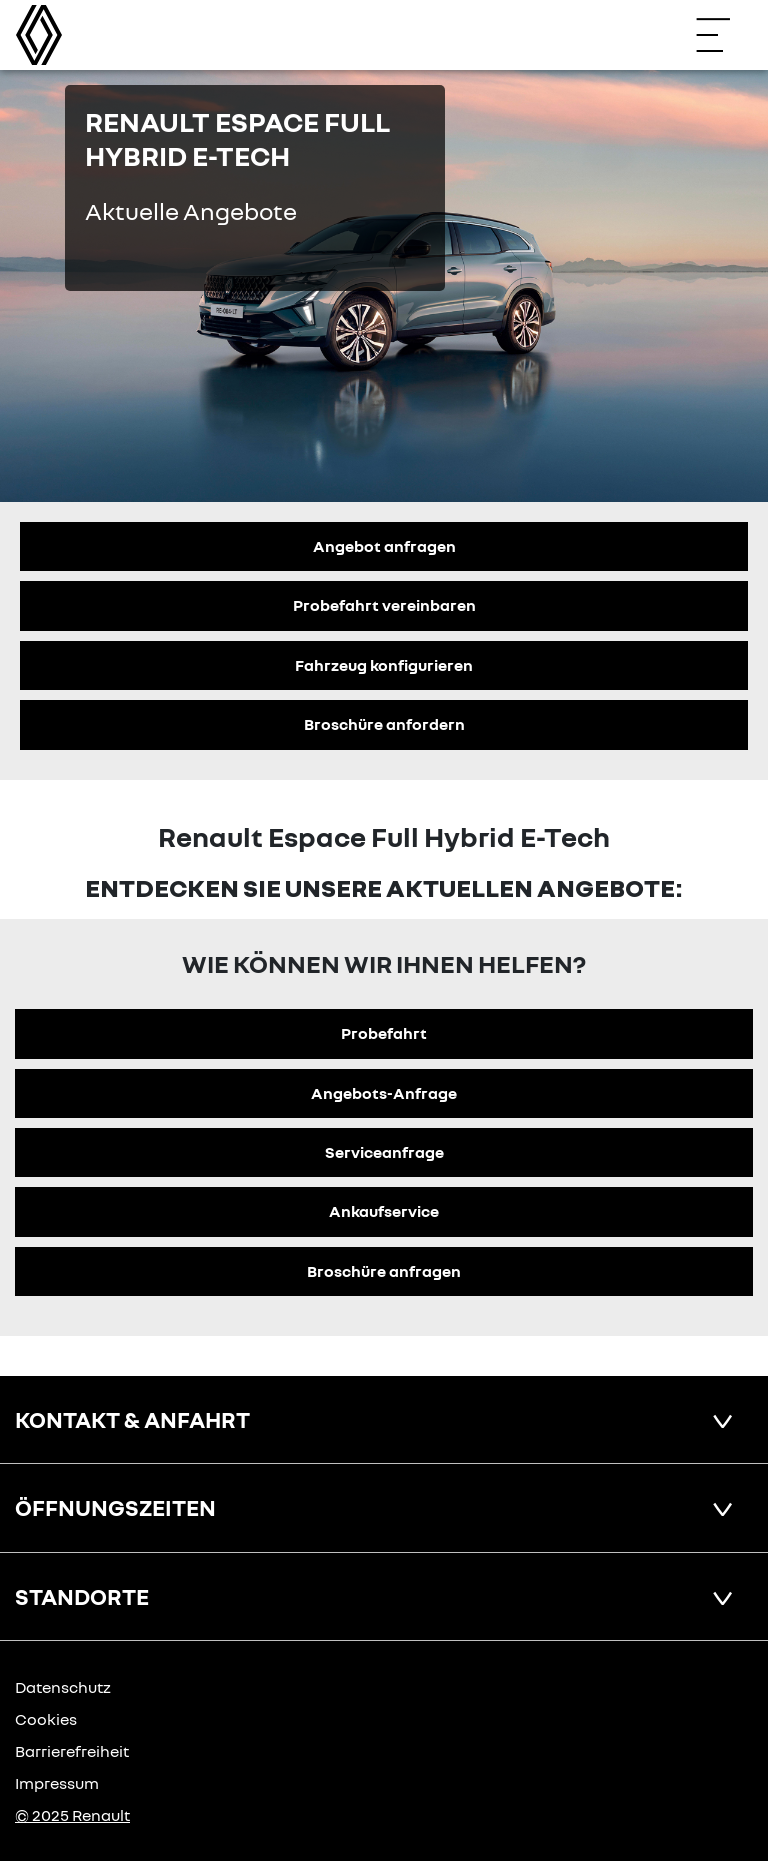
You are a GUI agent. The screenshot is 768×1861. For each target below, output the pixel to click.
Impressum (57, 1783)
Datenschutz (63, 1687)
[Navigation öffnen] (723, 35)
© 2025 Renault (72, 1815)
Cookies (46, 1719)
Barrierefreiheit (72, 1751)
